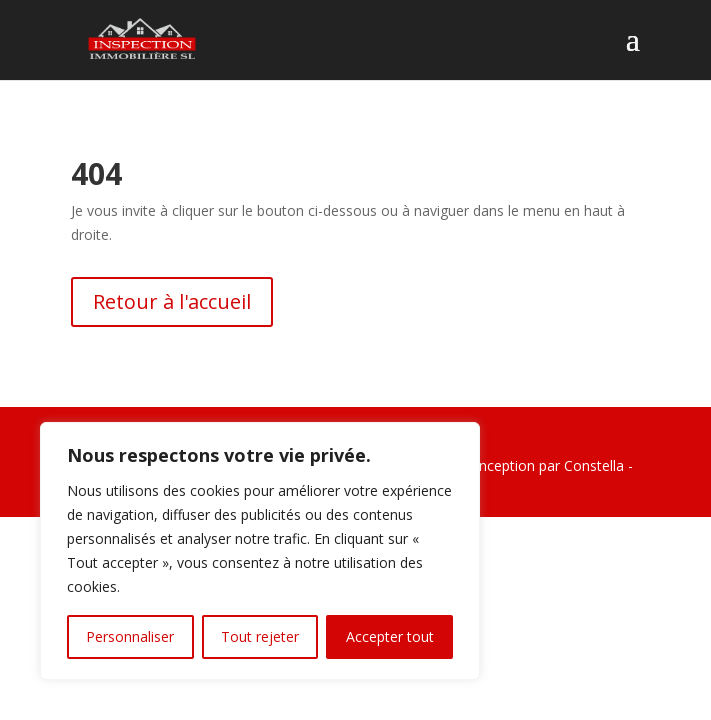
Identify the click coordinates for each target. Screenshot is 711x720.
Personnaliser (130, 636)
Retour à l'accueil (172, 301)
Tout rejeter (260, 636)
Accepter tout (390, 636)
